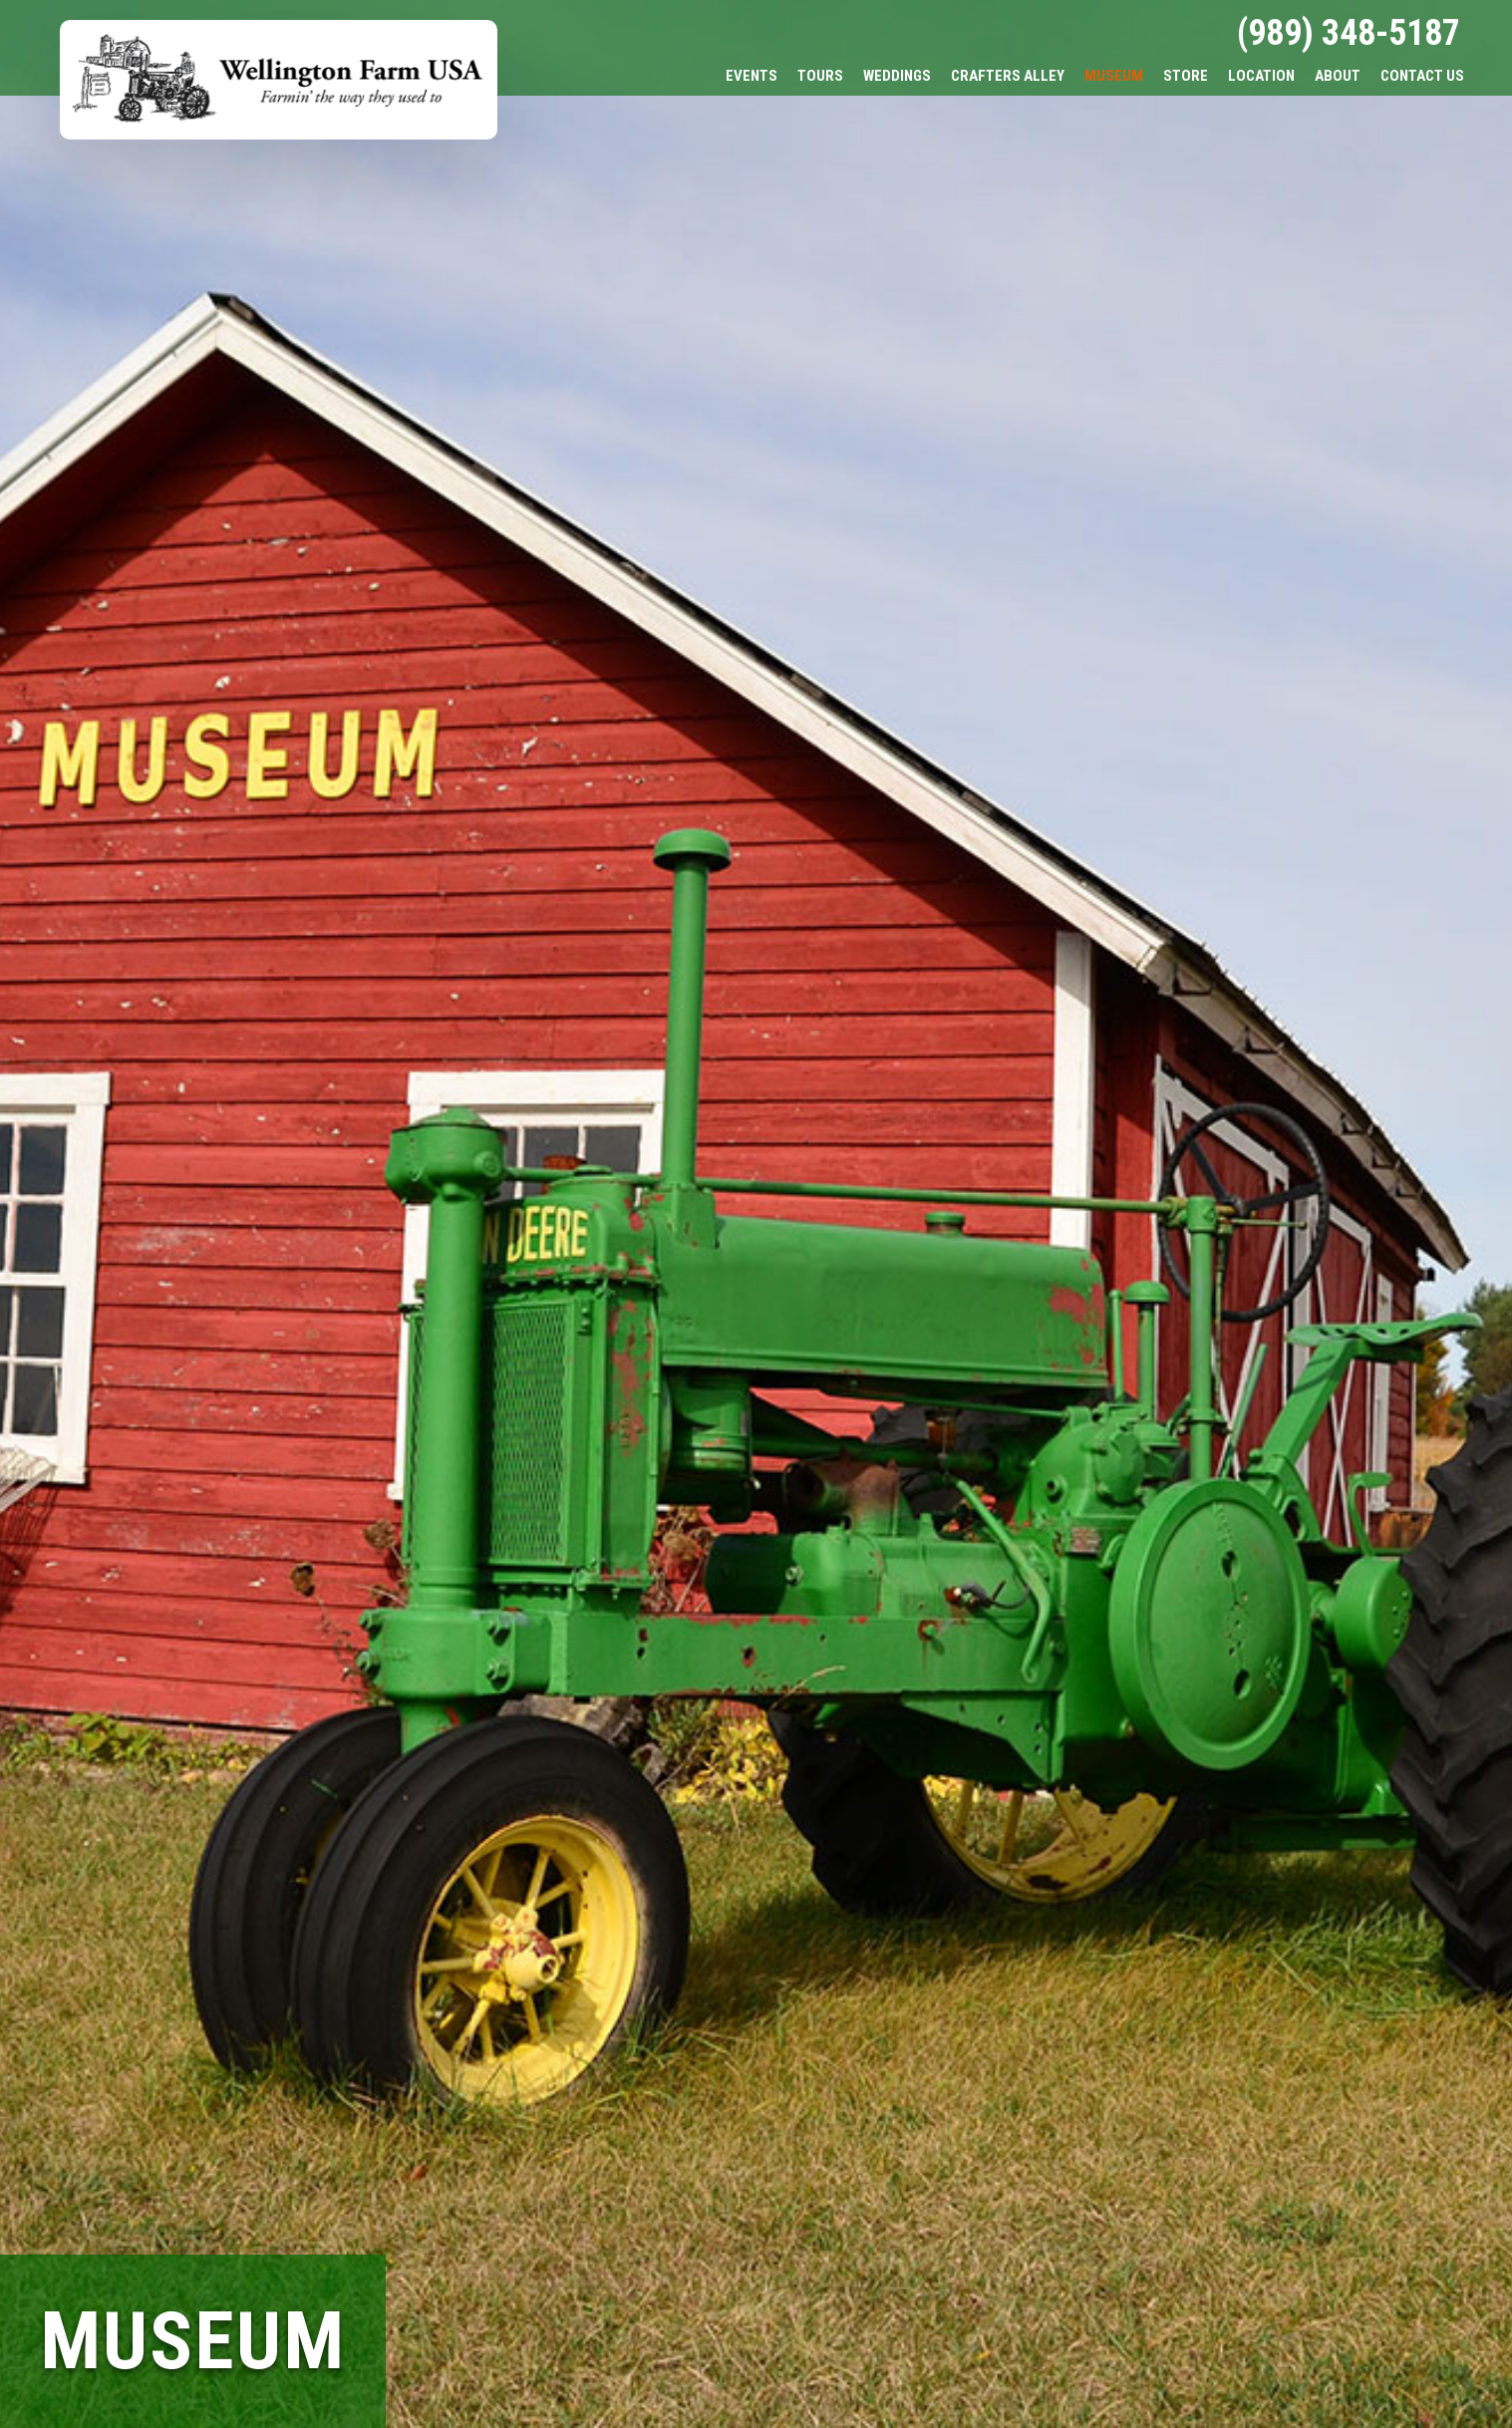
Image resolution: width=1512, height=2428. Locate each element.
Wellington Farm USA (278, 80)
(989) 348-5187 (1348, 33)
